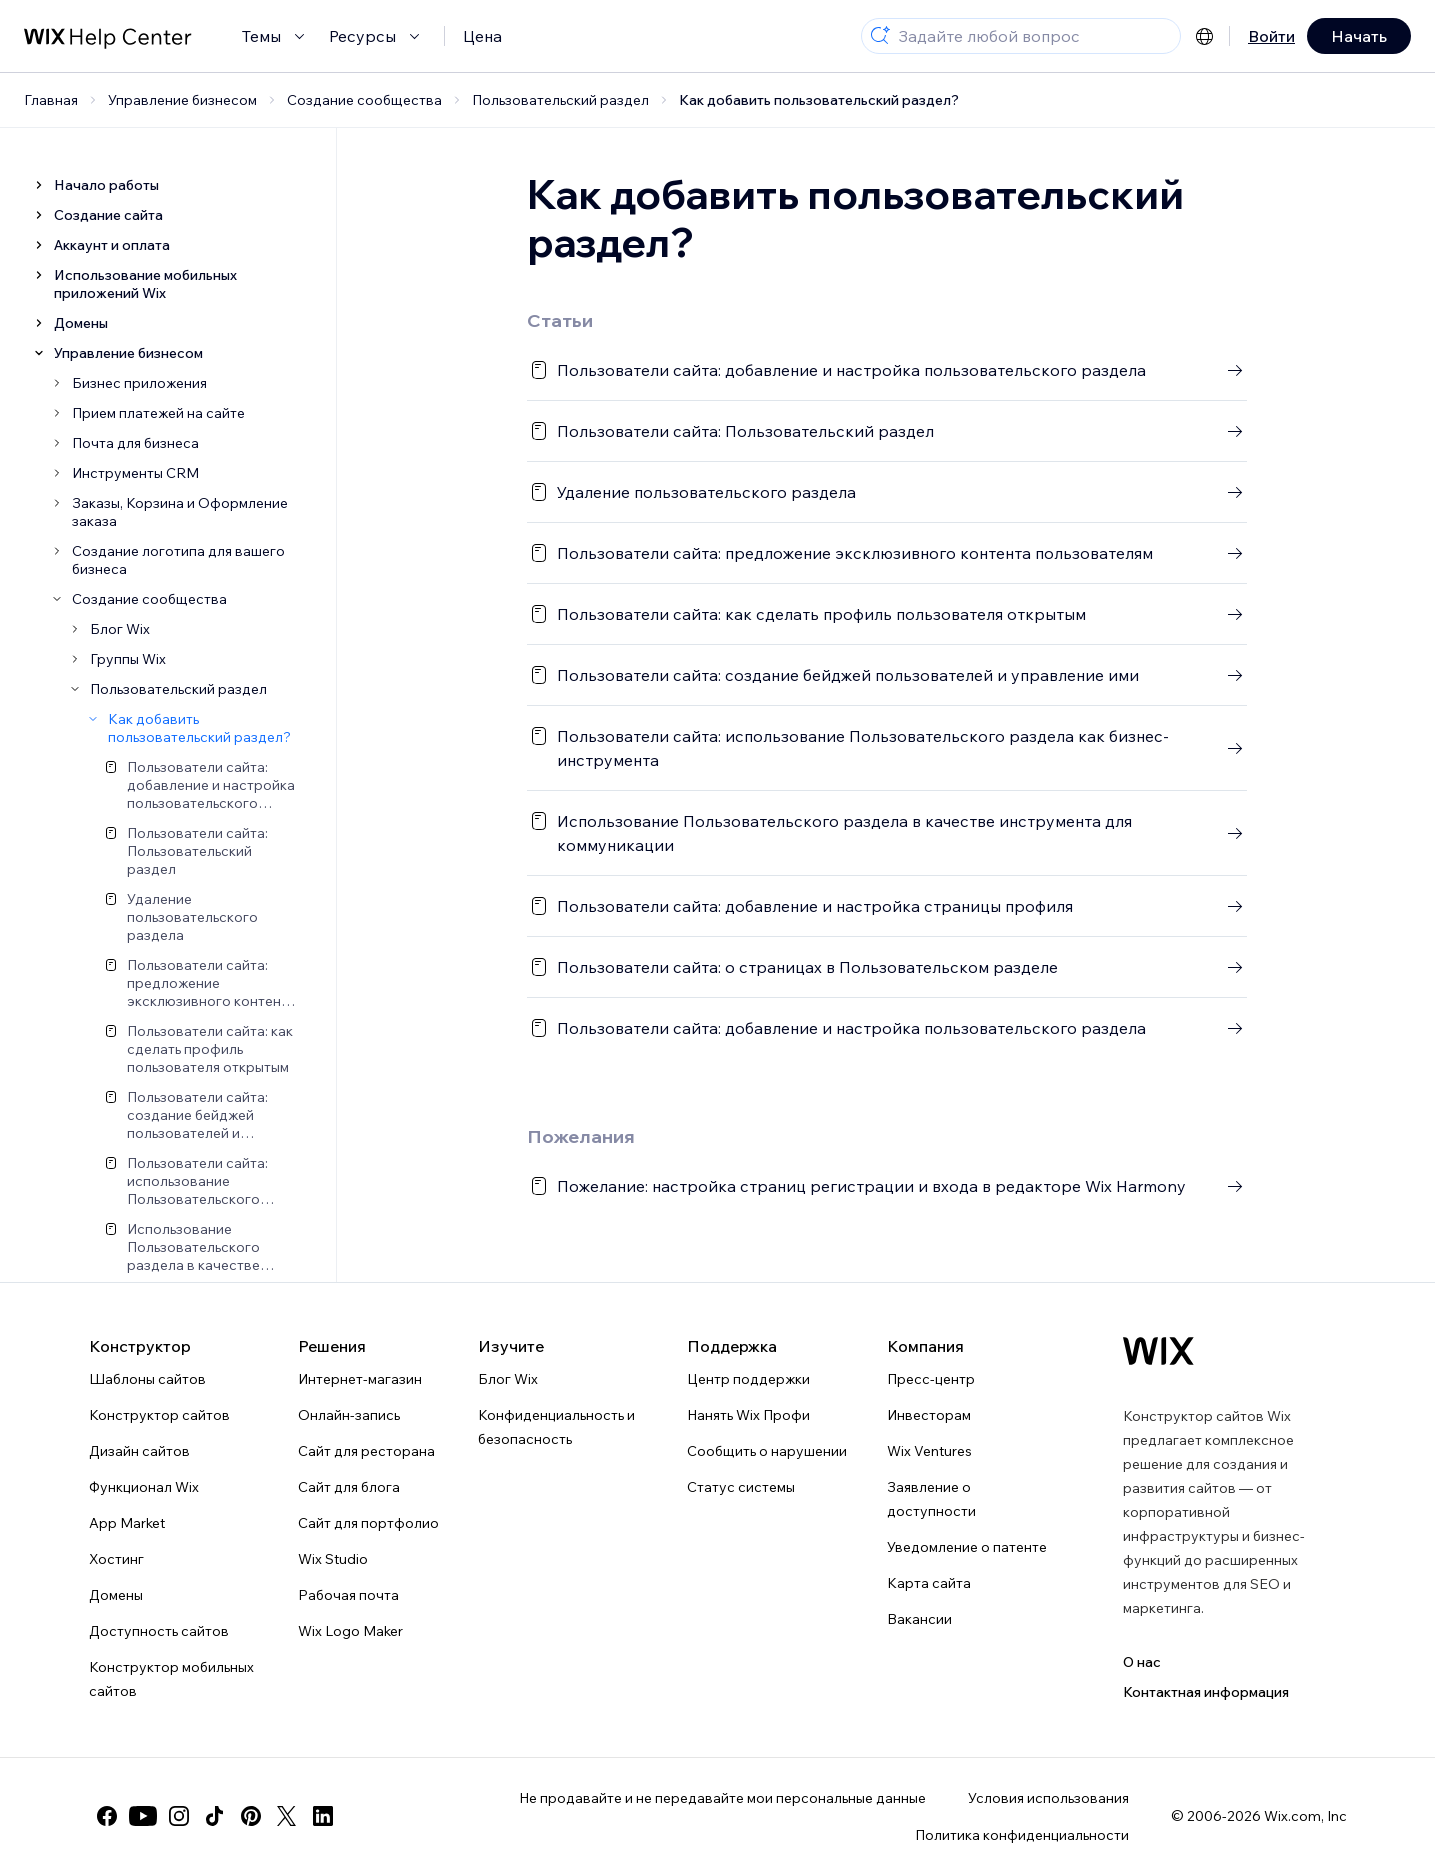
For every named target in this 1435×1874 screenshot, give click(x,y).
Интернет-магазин (360, 1379)
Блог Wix (508, 1379)
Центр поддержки (748, 1379)
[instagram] (179, 1816)
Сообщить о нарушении (767, 1451)
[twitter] (287, 1816)
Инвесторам (929, 1415)
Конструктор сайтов (159, 1415)
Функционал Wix (144, 1487)
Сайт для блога (349, 1487)
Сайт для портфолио (368, 1523)
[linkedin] (323, 1816)
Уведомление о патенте (967, 1547)
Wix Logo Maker (350, 1631)
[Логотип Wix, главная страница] (1158, 1351)
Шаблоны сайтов (147, 1379)
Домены (116, 1595)
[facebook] (107, 1816)
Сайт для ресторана (366, 1451)
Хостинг (116, 1559)
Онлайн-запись (349, 1415)
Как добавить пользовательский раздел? (819, 100)
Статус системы (741, 1487)
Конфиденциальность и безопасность (556, 1427)
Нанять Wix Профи (748, 1415)
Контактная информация (1206, 1692)
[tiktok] (215, 1816)
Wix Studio (333, 1559)
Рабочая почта (348, 1595)
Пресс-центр (931, 1379)
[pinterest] (251, 1816)
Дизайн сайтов (139, 1451)
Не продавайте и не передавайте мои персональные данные (722, 1798)
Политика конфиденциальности (1022, 1835)
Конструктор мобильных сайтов (171, 1679)
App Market (127, 1523)
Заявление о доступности (931, 1499)
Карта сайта (929, 1583)
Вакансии (919, 1619)
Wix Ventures (929, 1451)
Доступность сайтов (159, 1631)
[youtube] (143, 1816)
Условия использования (1048, 1798)
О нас (1142, 1662)
